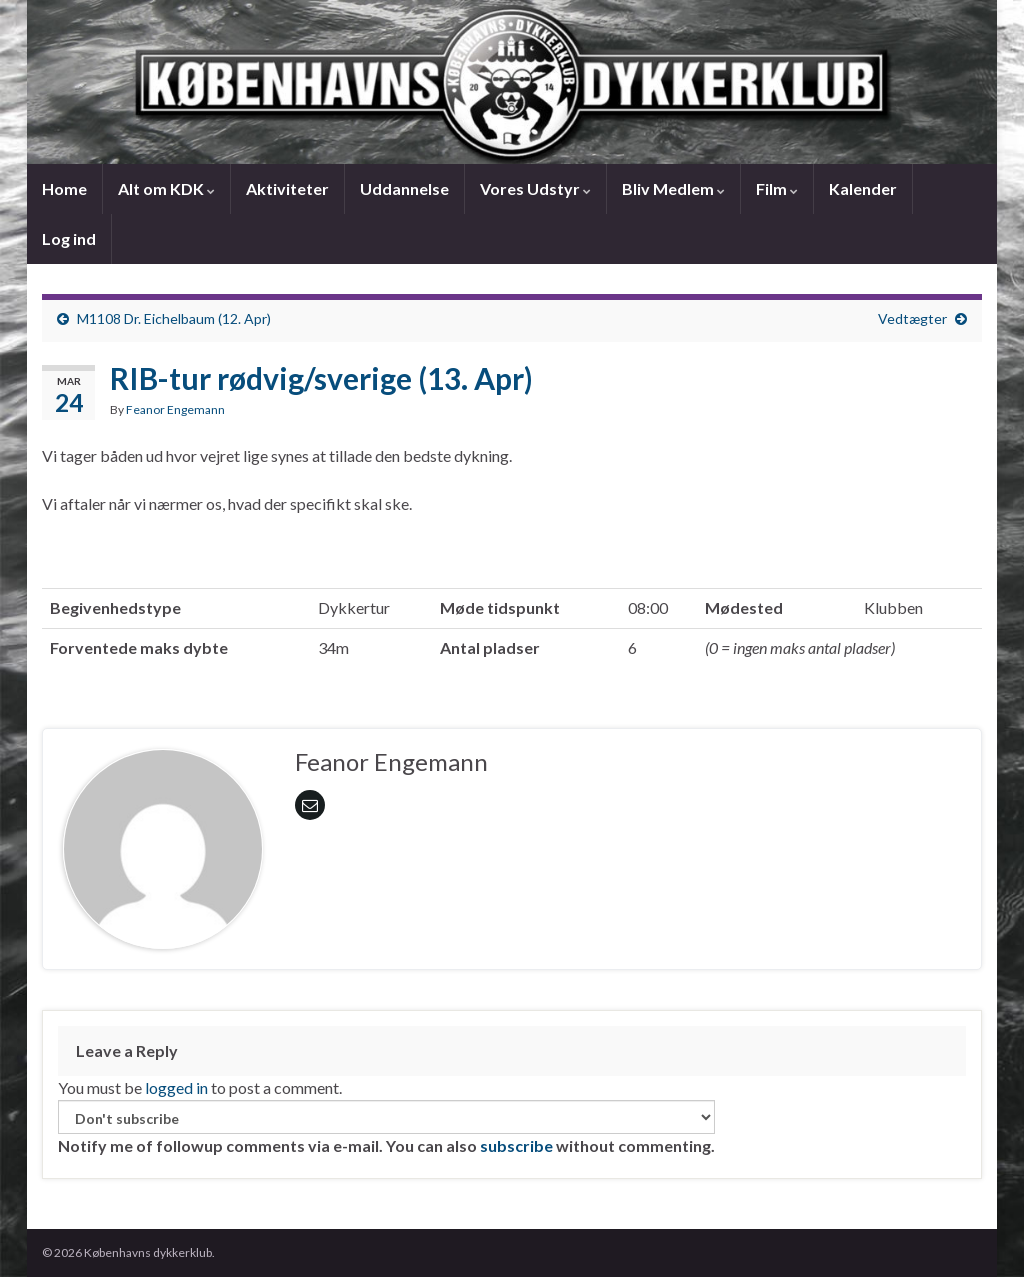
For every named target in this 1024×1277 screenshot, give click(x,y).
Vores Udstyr (535, 188)
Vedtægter (912, 318)
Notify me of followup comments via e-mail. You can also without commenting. (386, 1127)
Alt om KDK (166, 188)
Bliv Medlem (673, 188)
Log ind (69, 238)
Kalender (863, 188)
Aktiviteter (287, 188)
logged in (176, 1087)
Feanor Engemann (175, 409)
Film (777, 188)
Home (64, 188)
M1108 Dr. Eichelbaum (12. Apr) (174, 318)
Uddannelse (404, 188)
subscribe (516, 1145)
